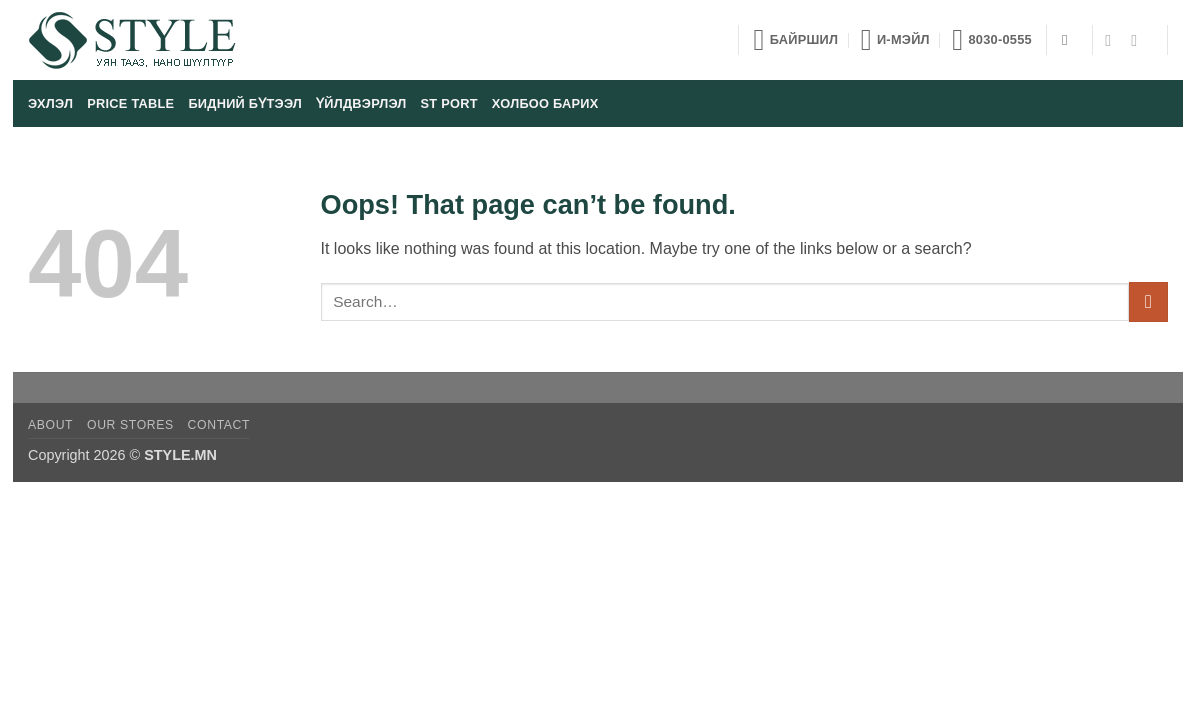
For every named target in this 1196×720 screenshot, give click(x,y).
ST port (449, 103)
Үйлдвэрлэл (361, 103)
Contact (219, 425)
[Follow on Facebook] (1113, 40)
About (50, 425)
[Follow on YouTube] (1139, 40)
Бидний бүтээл (245, 103)
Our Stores (130, 425)
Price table (130, 103)
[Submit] (1148, 301)
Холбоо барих (545, 103)
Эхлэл (50, 103)
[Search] (1069, 40)
